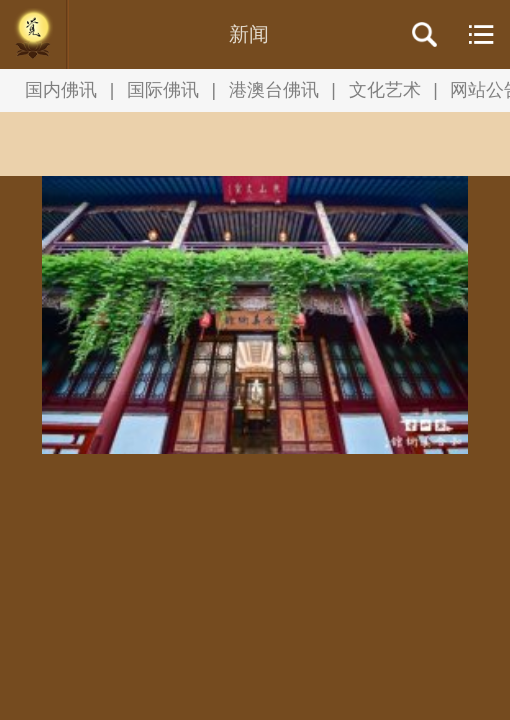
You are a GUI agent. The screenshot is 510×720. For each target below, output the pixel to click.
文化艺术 (385, 90)
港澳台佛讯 (274, 90)
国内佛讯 (61, 90)
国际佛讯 (163, 90)
